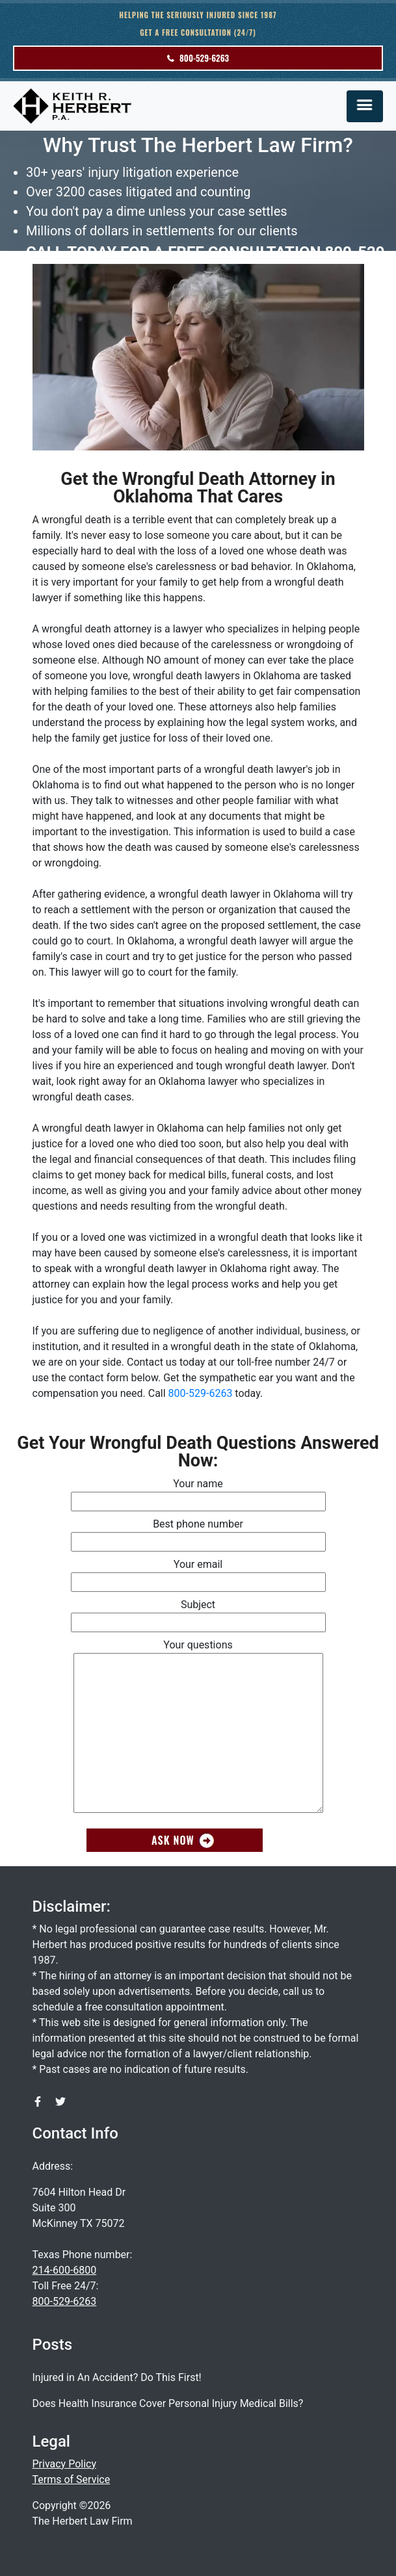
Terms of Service (72, 2479)
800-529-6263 (198, 57)
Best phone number (198, 1533)
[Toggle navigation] (365, 106)
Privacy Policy (65, 2464)
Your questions (198, 1727)
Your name (198, 1492)
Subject (198, 1613)
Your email (198, 1573)
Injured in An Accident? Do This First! (117, 2377)
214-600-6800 (65, 2270)
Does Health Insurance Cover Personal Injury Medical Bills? (168, 2403)
